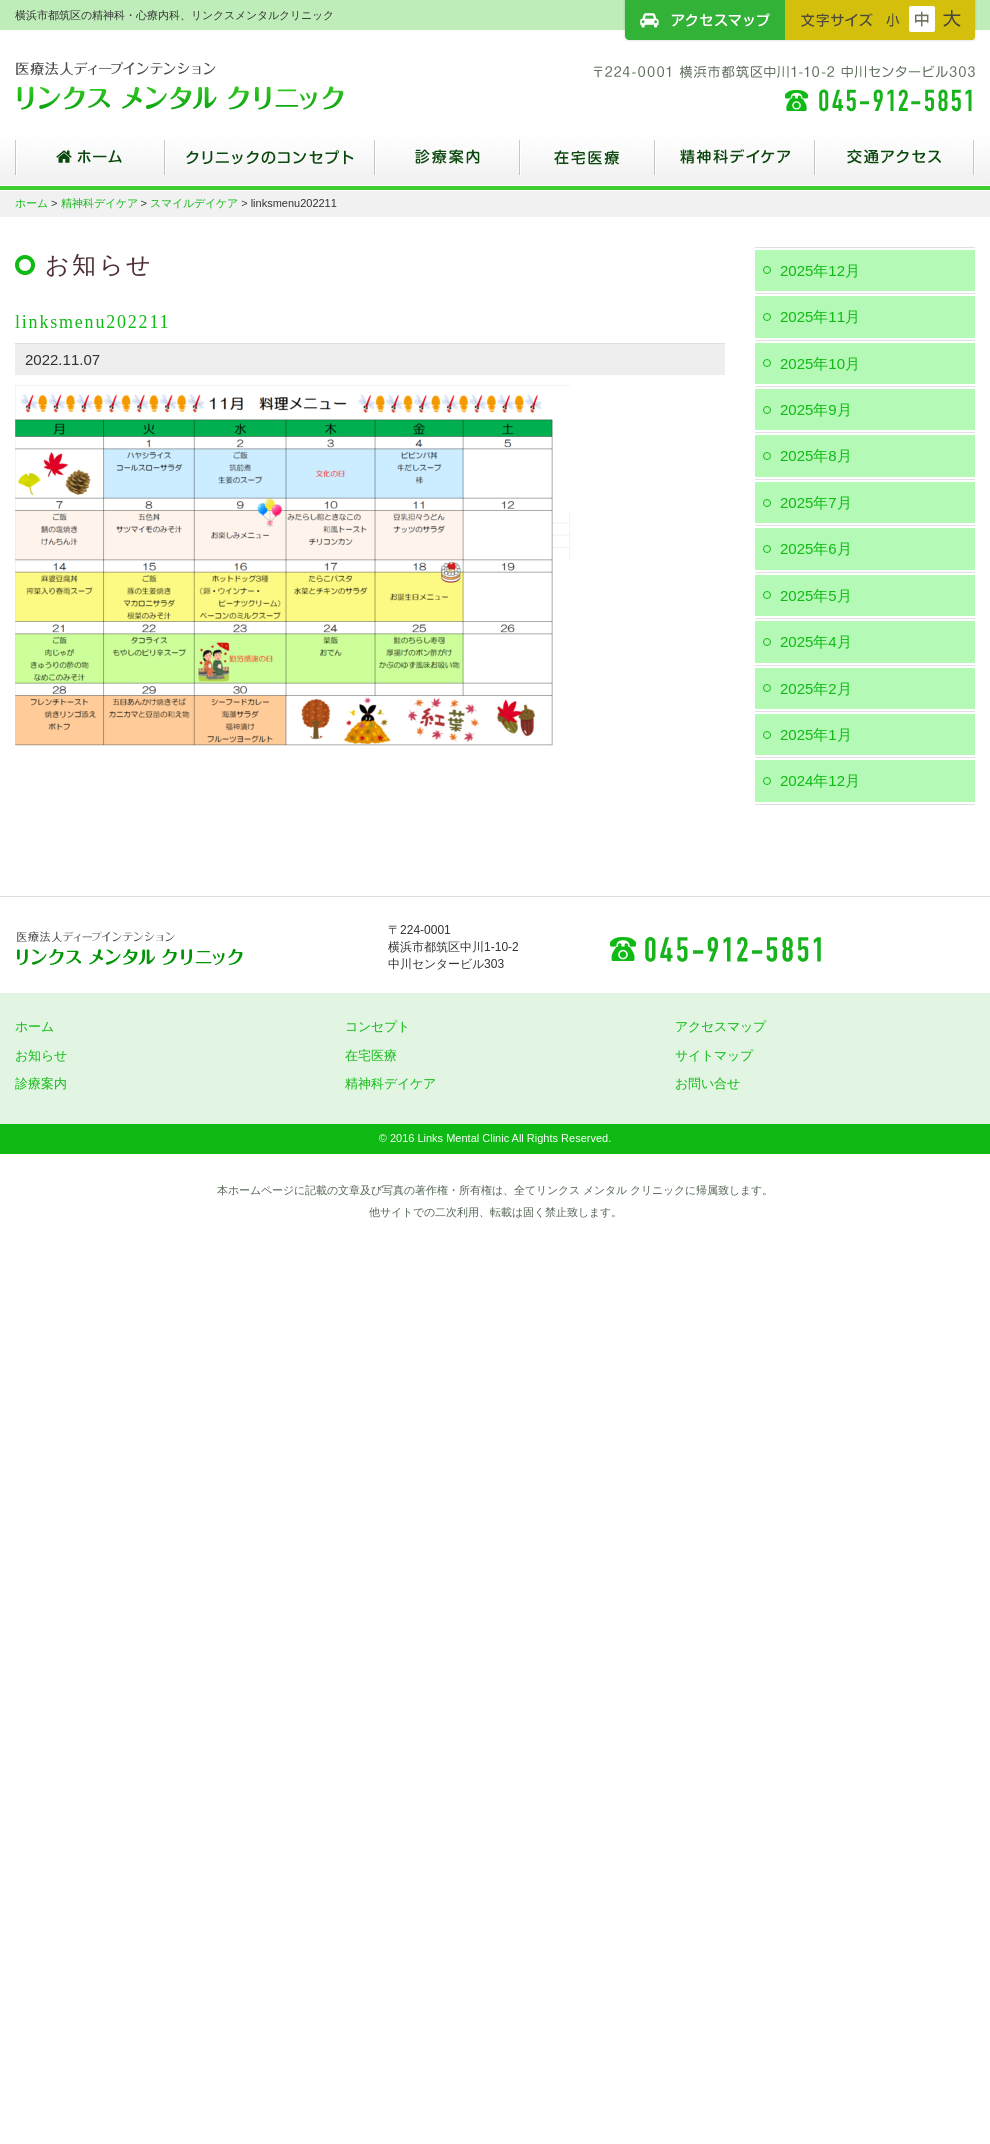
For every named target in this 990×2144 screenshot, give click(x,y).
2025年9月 (816, 409)
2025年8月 (816, 455)
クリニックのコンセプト (270, 165)
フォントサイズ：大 (952, 19)
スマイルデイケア (194, 203)
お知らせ (41, 1055)
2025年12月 (820, 270)
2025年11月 (820, 316)
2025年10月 (820, 363)
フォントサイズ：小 (893, 19)
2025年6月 (816, 548)
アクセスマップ (705, 20)
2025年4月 (816, 641)
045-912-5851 (715, 948)
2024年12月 (820, 780)
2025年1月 (816, 734)
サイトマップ (714, 1055)
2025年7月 (816, 502)
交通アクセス (895, 165)
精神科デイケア (735, 165)
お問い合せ (707, 1083)
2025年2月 (816, 688)
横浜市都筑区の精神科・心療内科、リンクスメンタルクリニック (215, 85)
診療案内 (447, 165)
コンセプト (377, 1026)
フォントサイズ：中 (922, 19)
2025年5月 (816, 595)
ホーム (90, 165)
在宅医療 (587, 165)
